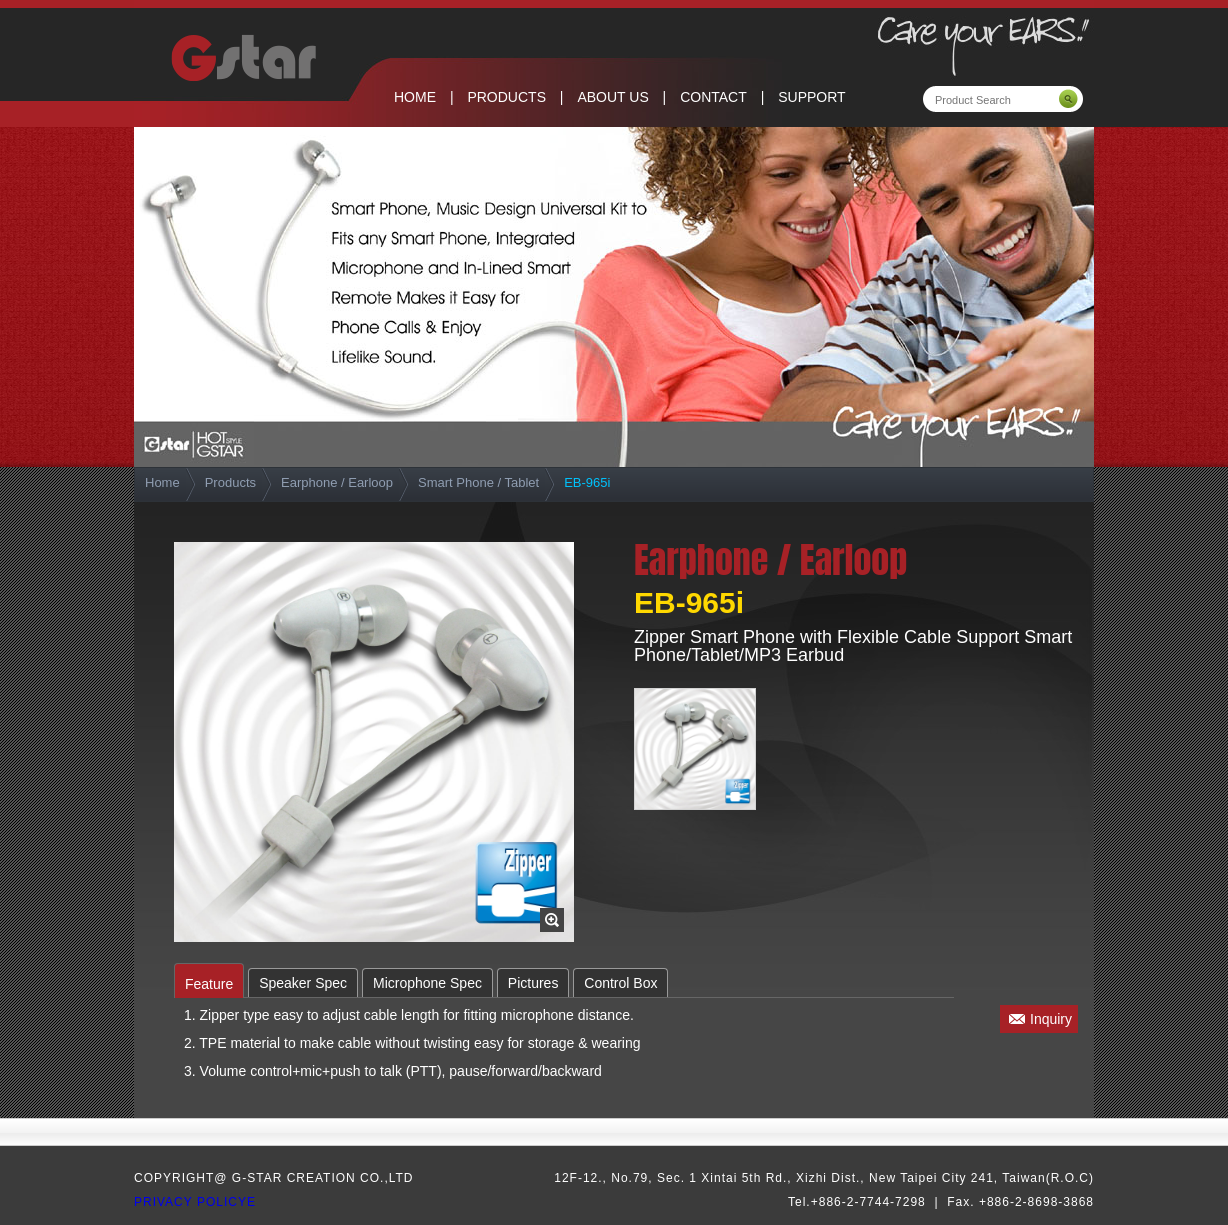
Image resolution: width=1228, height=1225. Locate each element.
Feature (209, 984)
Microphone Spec (427, 983)
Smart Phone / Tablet (478, 482)
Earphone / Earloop (337, 482)
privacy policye (195, 1202)
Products (230, 482)
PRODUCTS (506, 97)
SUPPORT (811, 97)
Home (162, 482)
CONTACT (713, 97)
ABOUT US (612, 97)
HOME (415, 97)
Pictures (533, 983)
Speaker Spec (303, 983)
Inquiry (1051, 1019)
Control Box (620, 983)
